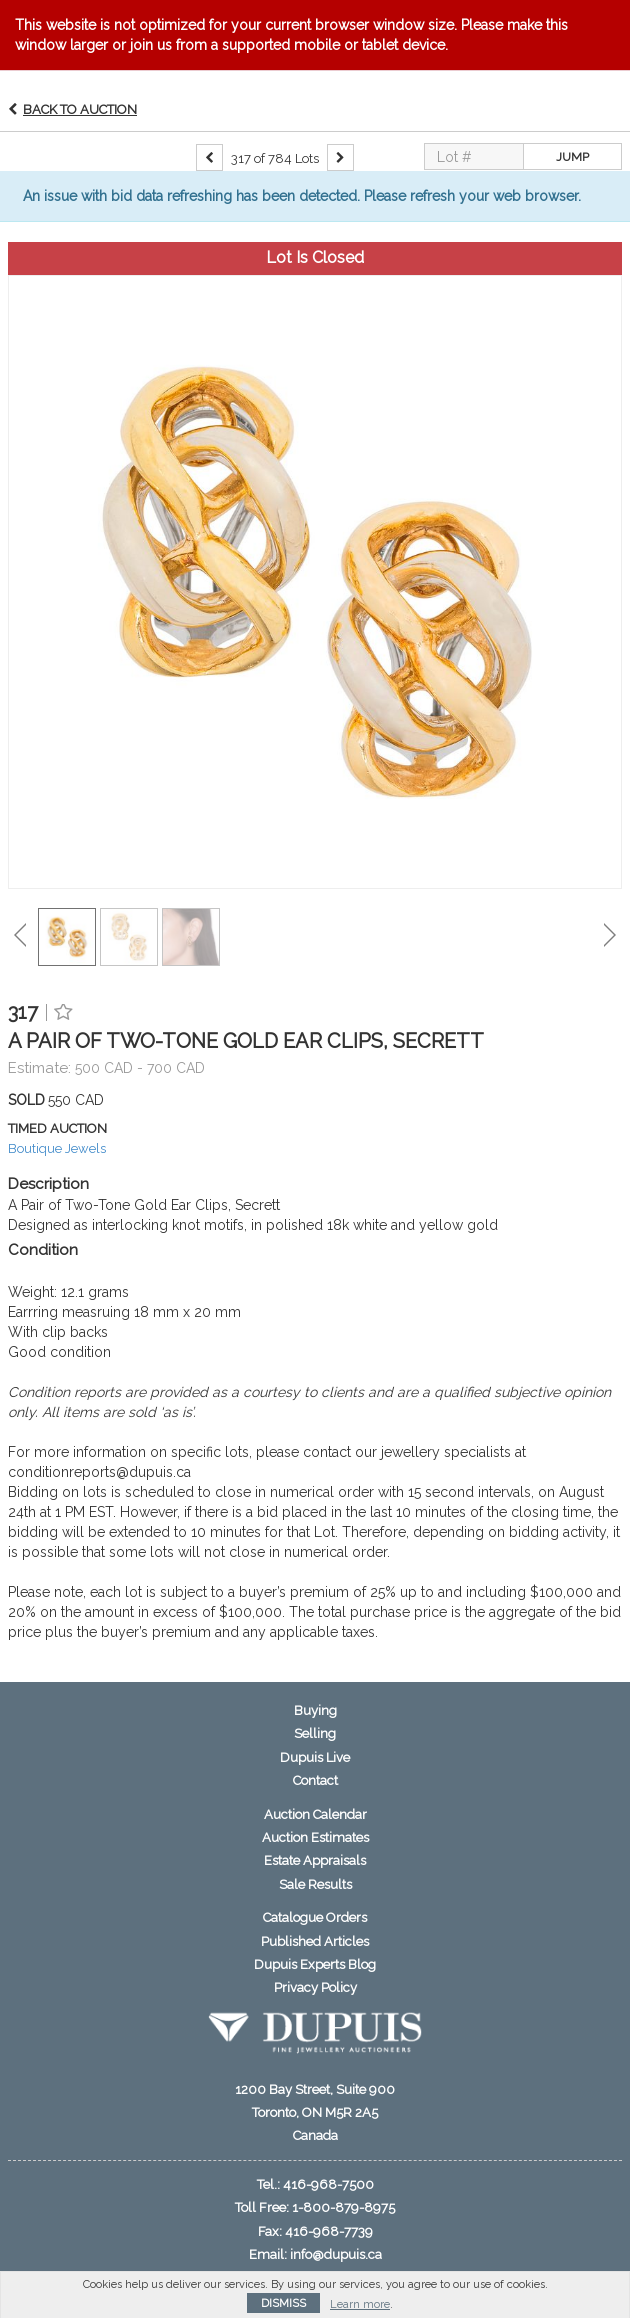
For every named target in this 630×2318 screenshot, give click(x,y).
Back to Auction (80, 109)
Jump (572, 157)
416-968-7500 (328, 2184)
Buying (315, 1710)
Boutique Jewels (57, 1148)
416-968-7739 (329, 2231)
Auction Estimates (315, 1837)
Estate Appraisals (315, 1860)
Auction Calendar (315, 1814)
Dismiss (283, 2303)
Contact (315, 1780)
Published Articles (315, 1941)
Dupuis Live (315, 1757)
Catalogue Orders (315, 1917)
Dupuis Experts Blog (315, 1964)
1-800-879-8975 (343, 2207)
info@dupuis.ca (336, 2254)
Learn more (360, 2304)
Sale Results (315, 1884)
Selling (315, 1733)
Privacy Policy (315, 1987)
